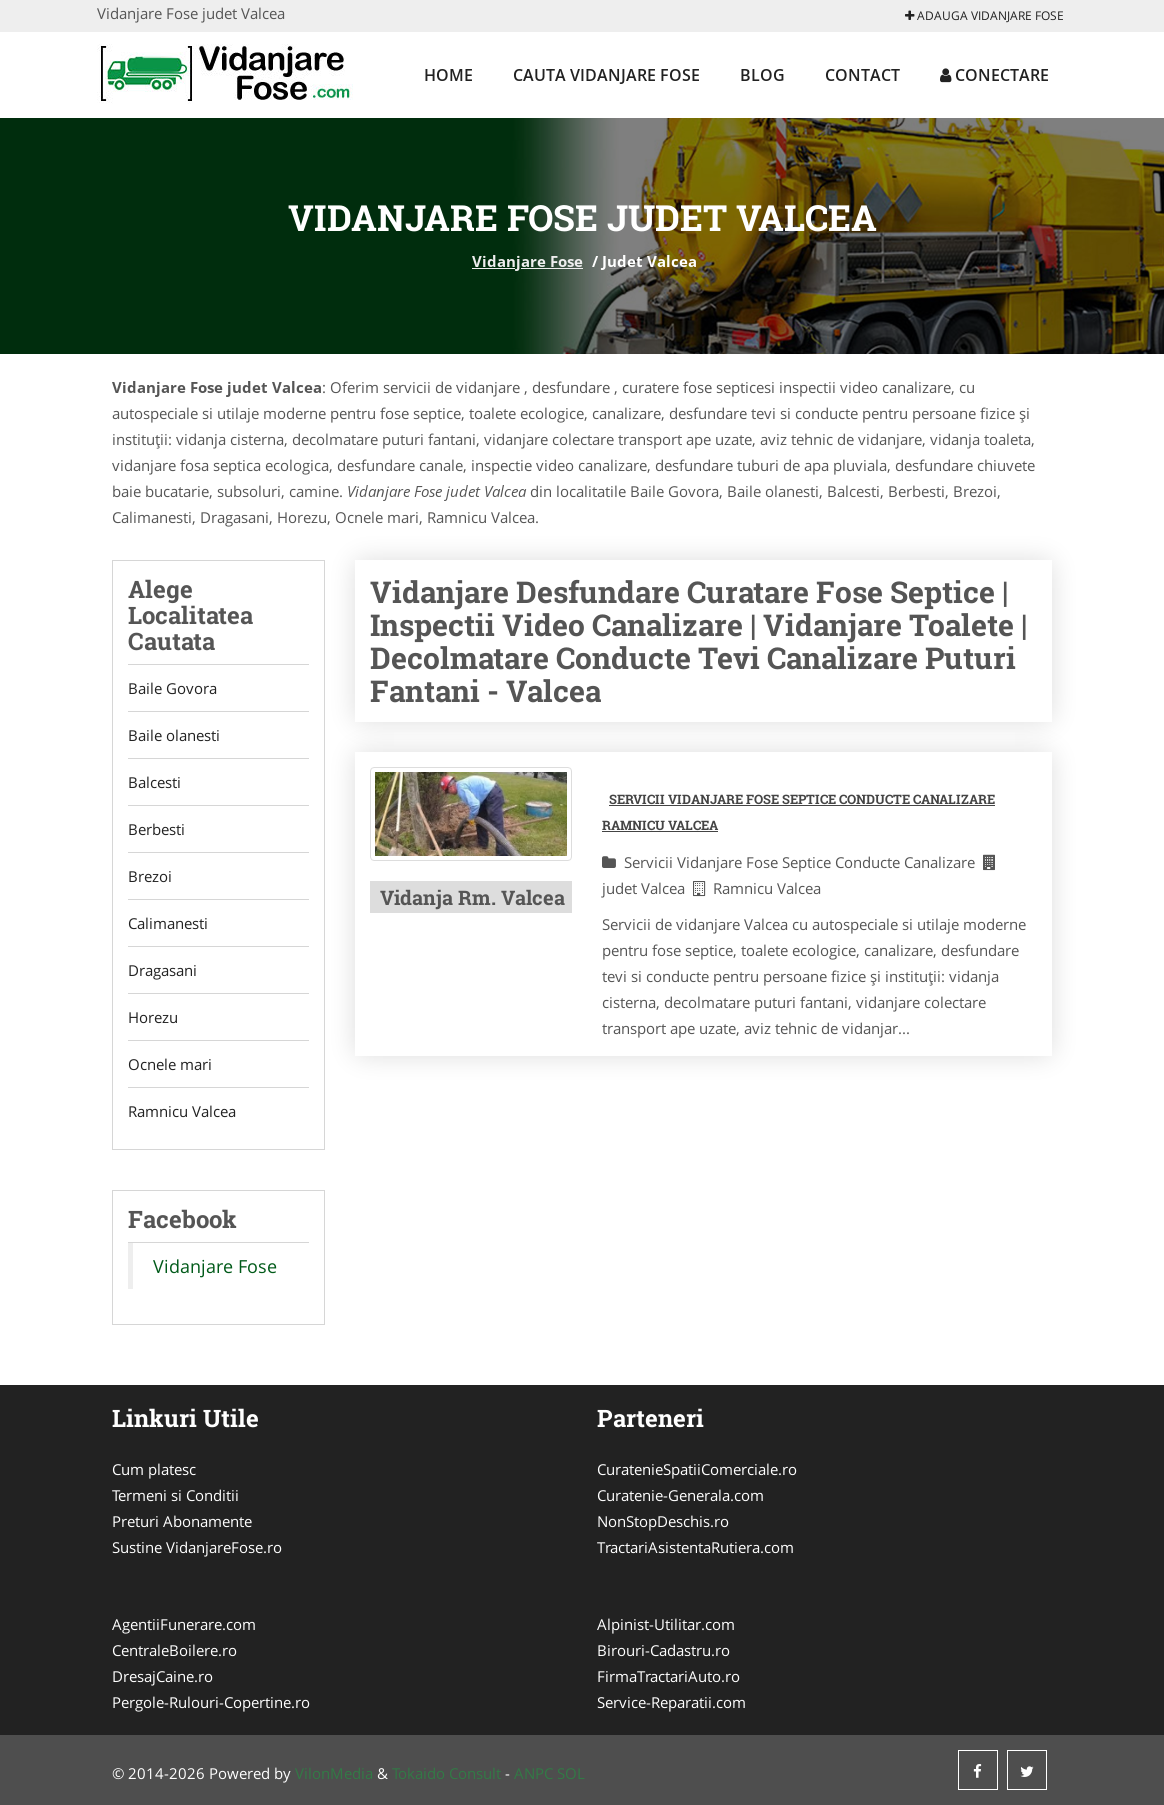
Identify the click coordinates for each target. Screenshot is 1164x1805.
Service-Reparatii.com (671, 1702)
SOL (571, 1773)
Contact (862, 75)
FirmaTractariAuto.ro (668, 1676)
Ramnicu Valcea (182, 1111)
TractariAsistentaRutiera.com (695, 1547)
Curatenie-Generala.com (680, 1495)
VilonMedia (334, 1773)
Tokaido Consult (446, 1773)
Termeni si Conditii (175, 1495)
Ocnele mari (170, 1064)
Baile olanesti (174, 735)
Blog (762, 75)
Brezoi (150, 876)
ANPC (533, 1773)
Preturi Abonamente (182, 1521)
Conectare (994, 75)
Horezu (153, 1017)
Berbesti (156, 829)
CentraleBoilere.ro (174, 1650)
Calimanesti (168, 923)
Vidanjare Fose (527, 261)
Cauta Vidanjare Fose (606, 75)
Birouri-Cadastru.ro (663, 1650)
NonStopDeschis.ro (663, 1521)
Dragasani (162, 970)
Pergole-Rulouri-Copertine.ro (211, 1702)
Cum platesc (154, 1469)
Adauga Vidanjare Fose (984, 15)
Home (448, 75)
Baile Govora (172, 688)
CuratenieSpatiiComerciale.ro (697, 1469)
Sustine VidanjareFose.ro (197, 1547)
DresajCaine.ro (162, 1676)
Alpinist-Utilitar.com (666, 1624)
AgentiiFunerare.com (184, 1624)
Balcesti (154, 782)
